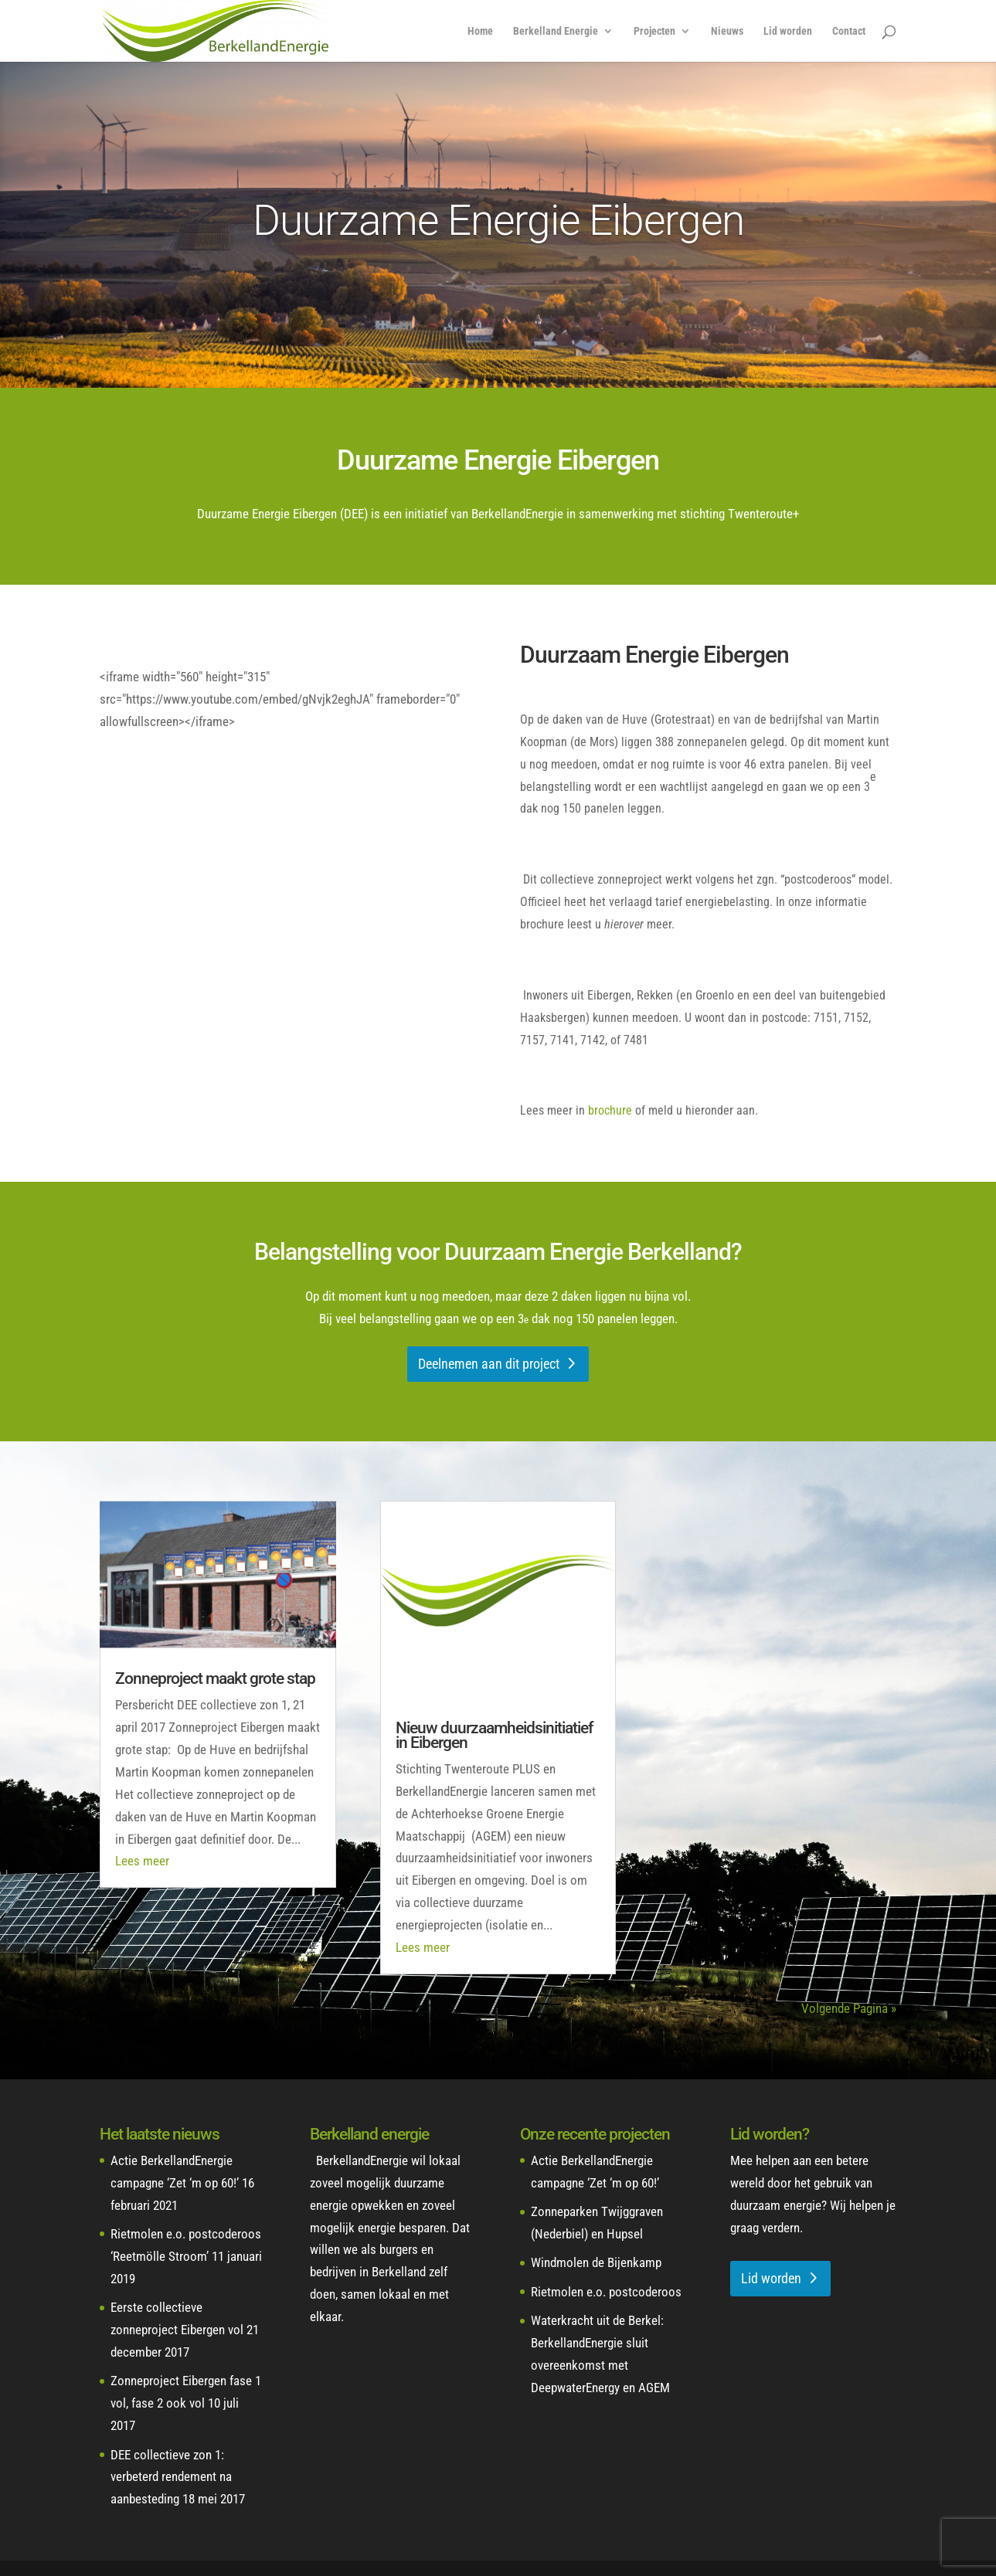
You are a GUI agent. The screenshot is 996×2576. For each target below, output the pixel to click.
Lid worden (787, 31)
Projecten (654, 31)
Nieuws (727, 31)
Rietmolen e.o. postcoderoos (606, 2291)
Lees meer (142, 1860)
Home (480, 31)
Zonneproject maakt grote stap (215, 1678)
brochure (610, 1110)
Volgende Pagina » (848, 2008)
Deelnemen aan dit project (488, 1364)
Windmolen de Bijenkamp (596, 2262)
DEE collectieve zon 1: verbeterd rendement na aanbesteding (171, 2477)
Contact (848, 31)
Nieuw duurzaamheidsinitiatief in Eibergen (494, 1735)
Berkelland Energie (555, 31)
